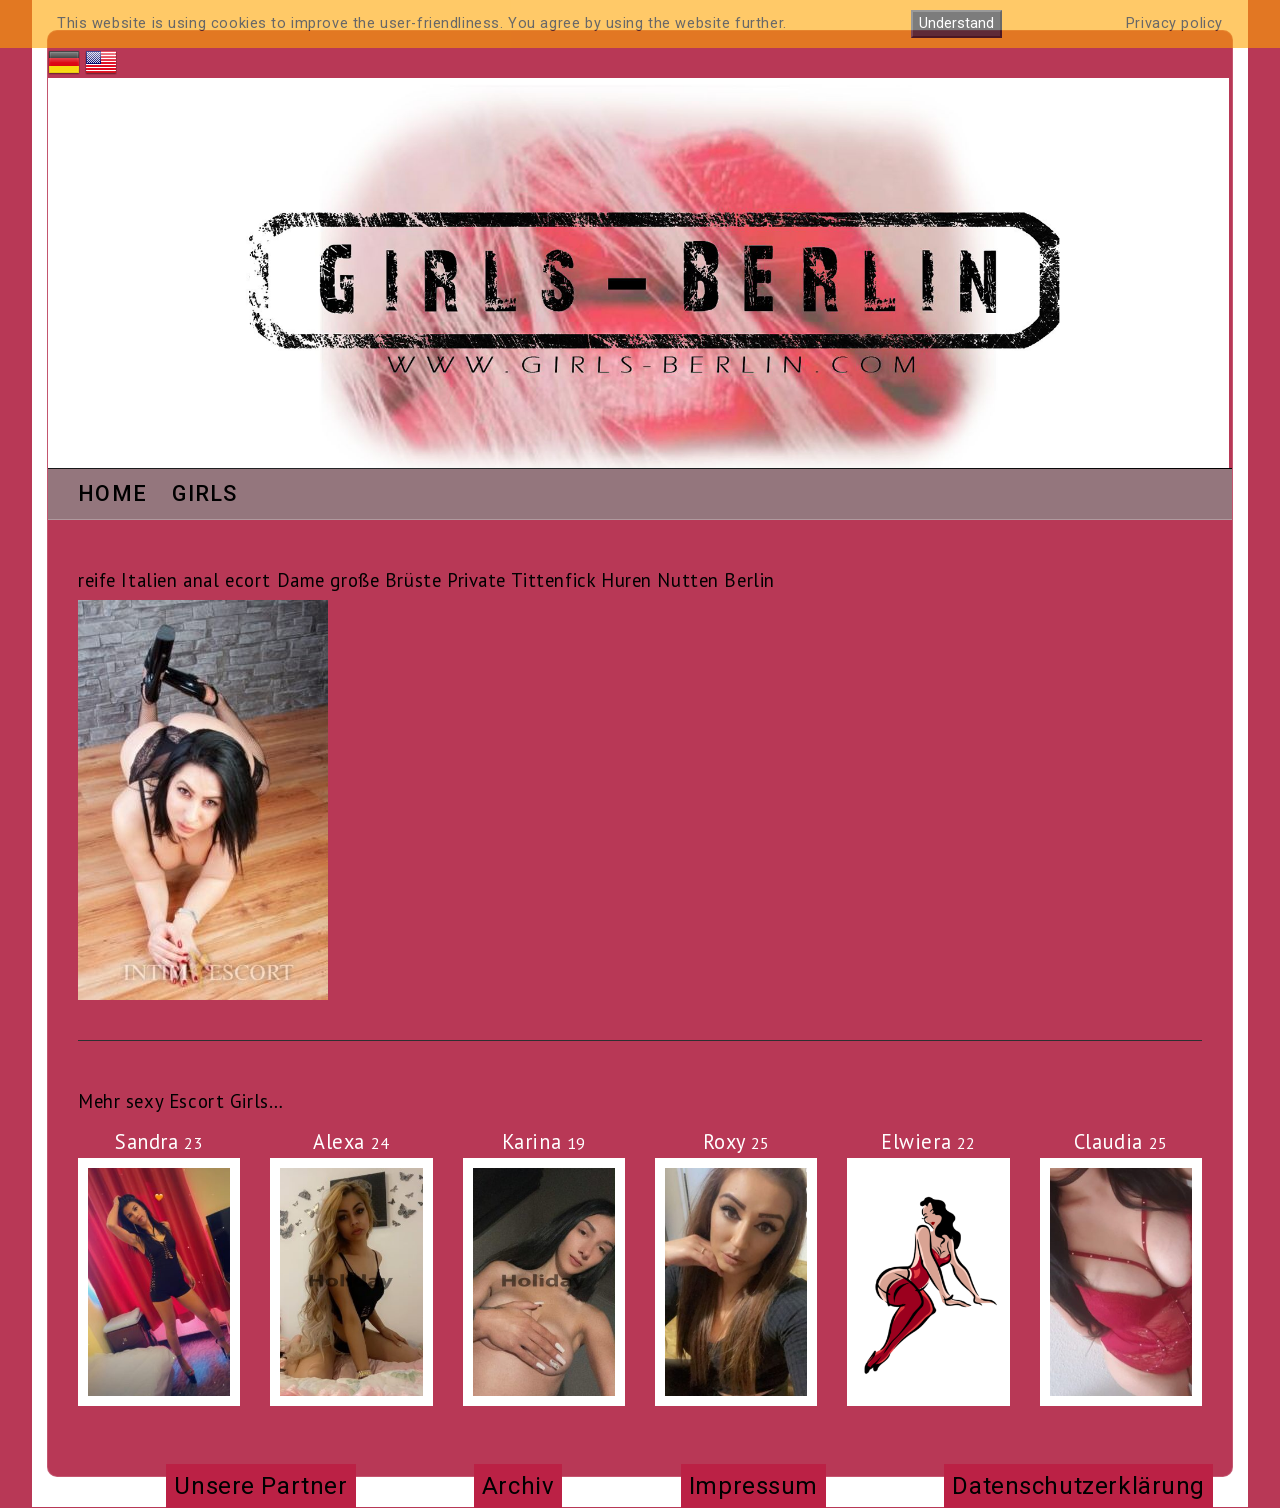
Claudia (1121, 1141)
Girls (205, 495)
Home (112, 495)
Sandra (159, 1141)
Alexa (351, 1141)
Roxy (736, 1141)
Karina (544, 1141)
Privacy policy (1174, 23)
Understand (956, 23)
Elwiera (928, 1141)
